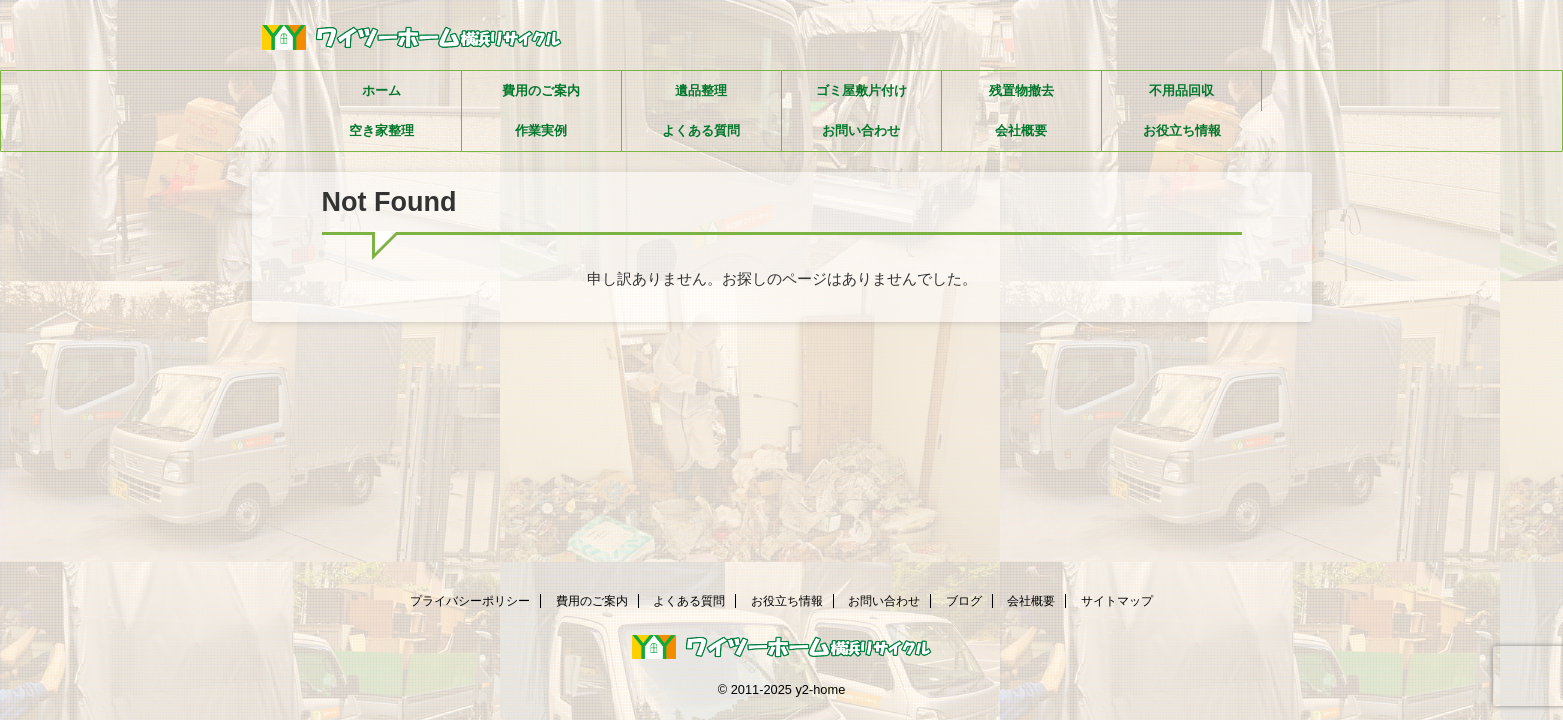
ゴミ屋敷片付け (861, 90)
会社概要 (1021, 130)
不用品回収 (1181, 90)
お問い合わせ (861, 130)
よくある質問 (701, 130)
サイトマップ (1117, 601)
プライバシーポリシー (470, 601)
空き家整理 (381, 130)
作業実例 (541, 130)
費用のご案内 (541, 90)
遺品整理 (701, 90)
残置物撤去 (1021, 90)
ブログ (964, 601)
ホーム (381, 90)
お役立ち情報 (1182, 130)
